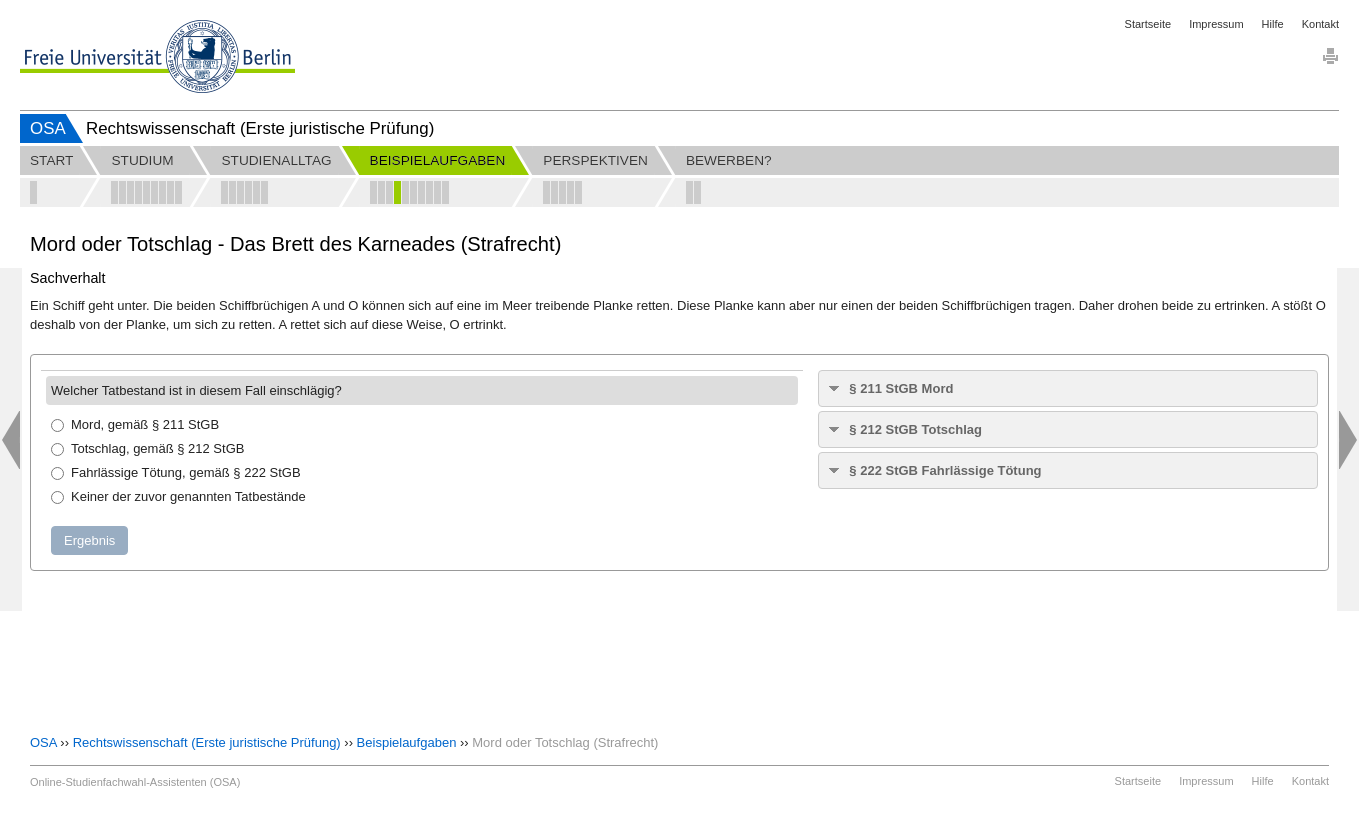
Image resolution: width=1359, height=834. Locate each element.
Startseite (1148, 24)
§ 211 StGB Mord (901, 388)
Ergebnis (89, 540)
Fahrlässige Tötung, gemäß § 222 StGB (176, 472)
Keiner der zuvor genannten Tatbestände (178, 496)
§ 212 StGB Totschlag (915, 429)
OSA (48, 128)
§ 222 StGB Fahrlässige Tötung (945, 470)
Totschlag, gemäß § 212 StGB (147, 448)
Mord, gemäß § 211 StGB (135, 424)
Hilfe (1273, 24)
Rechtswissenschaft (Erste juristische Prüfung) (207, 742)
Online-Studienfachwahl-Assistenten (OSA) (135, 782)
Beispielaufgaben (407, 742)
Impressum (1216, 24)
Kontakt (1320, 24)
